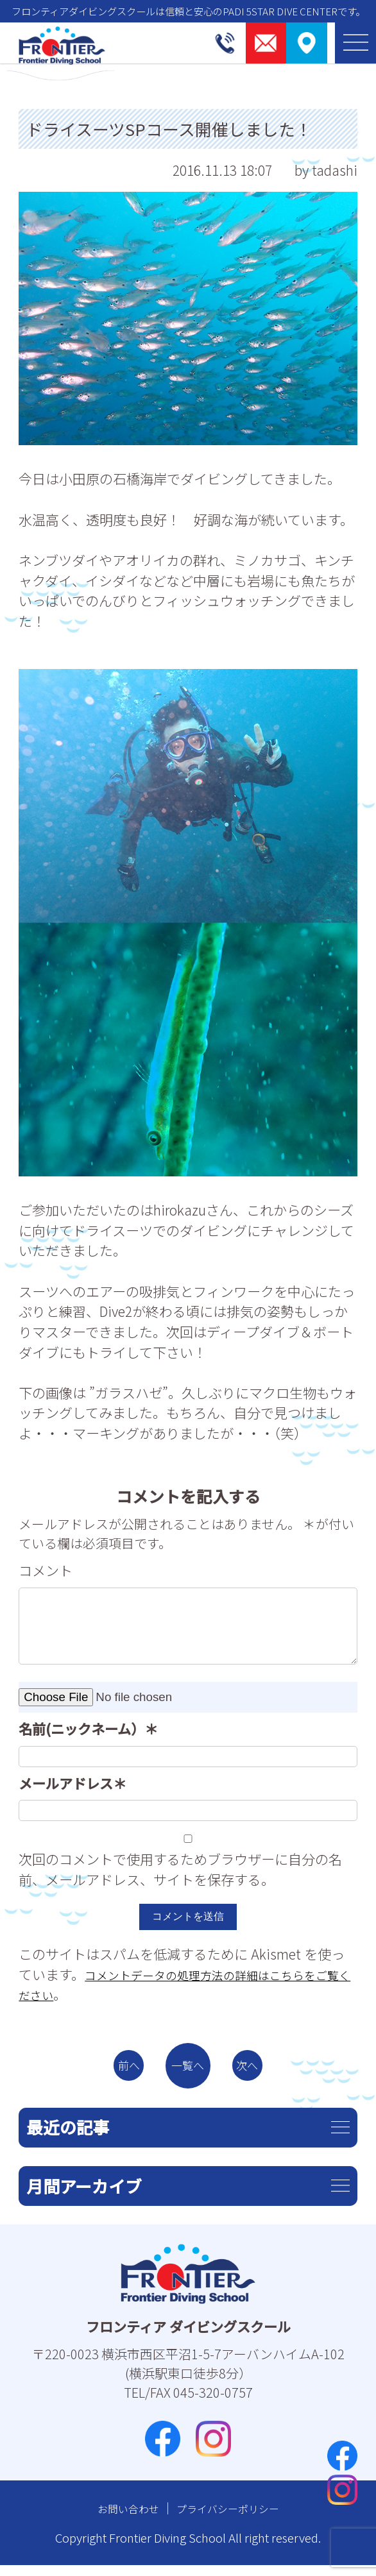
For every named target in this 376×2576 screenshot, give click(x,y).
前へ (115, 2070)
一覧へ (187, 2070)
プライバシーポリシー (234, 2518)
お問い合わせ (118, 2518)
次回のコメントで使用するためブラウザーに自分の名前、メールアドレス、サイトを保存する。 (180, 1869)
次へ (260, 2070)
